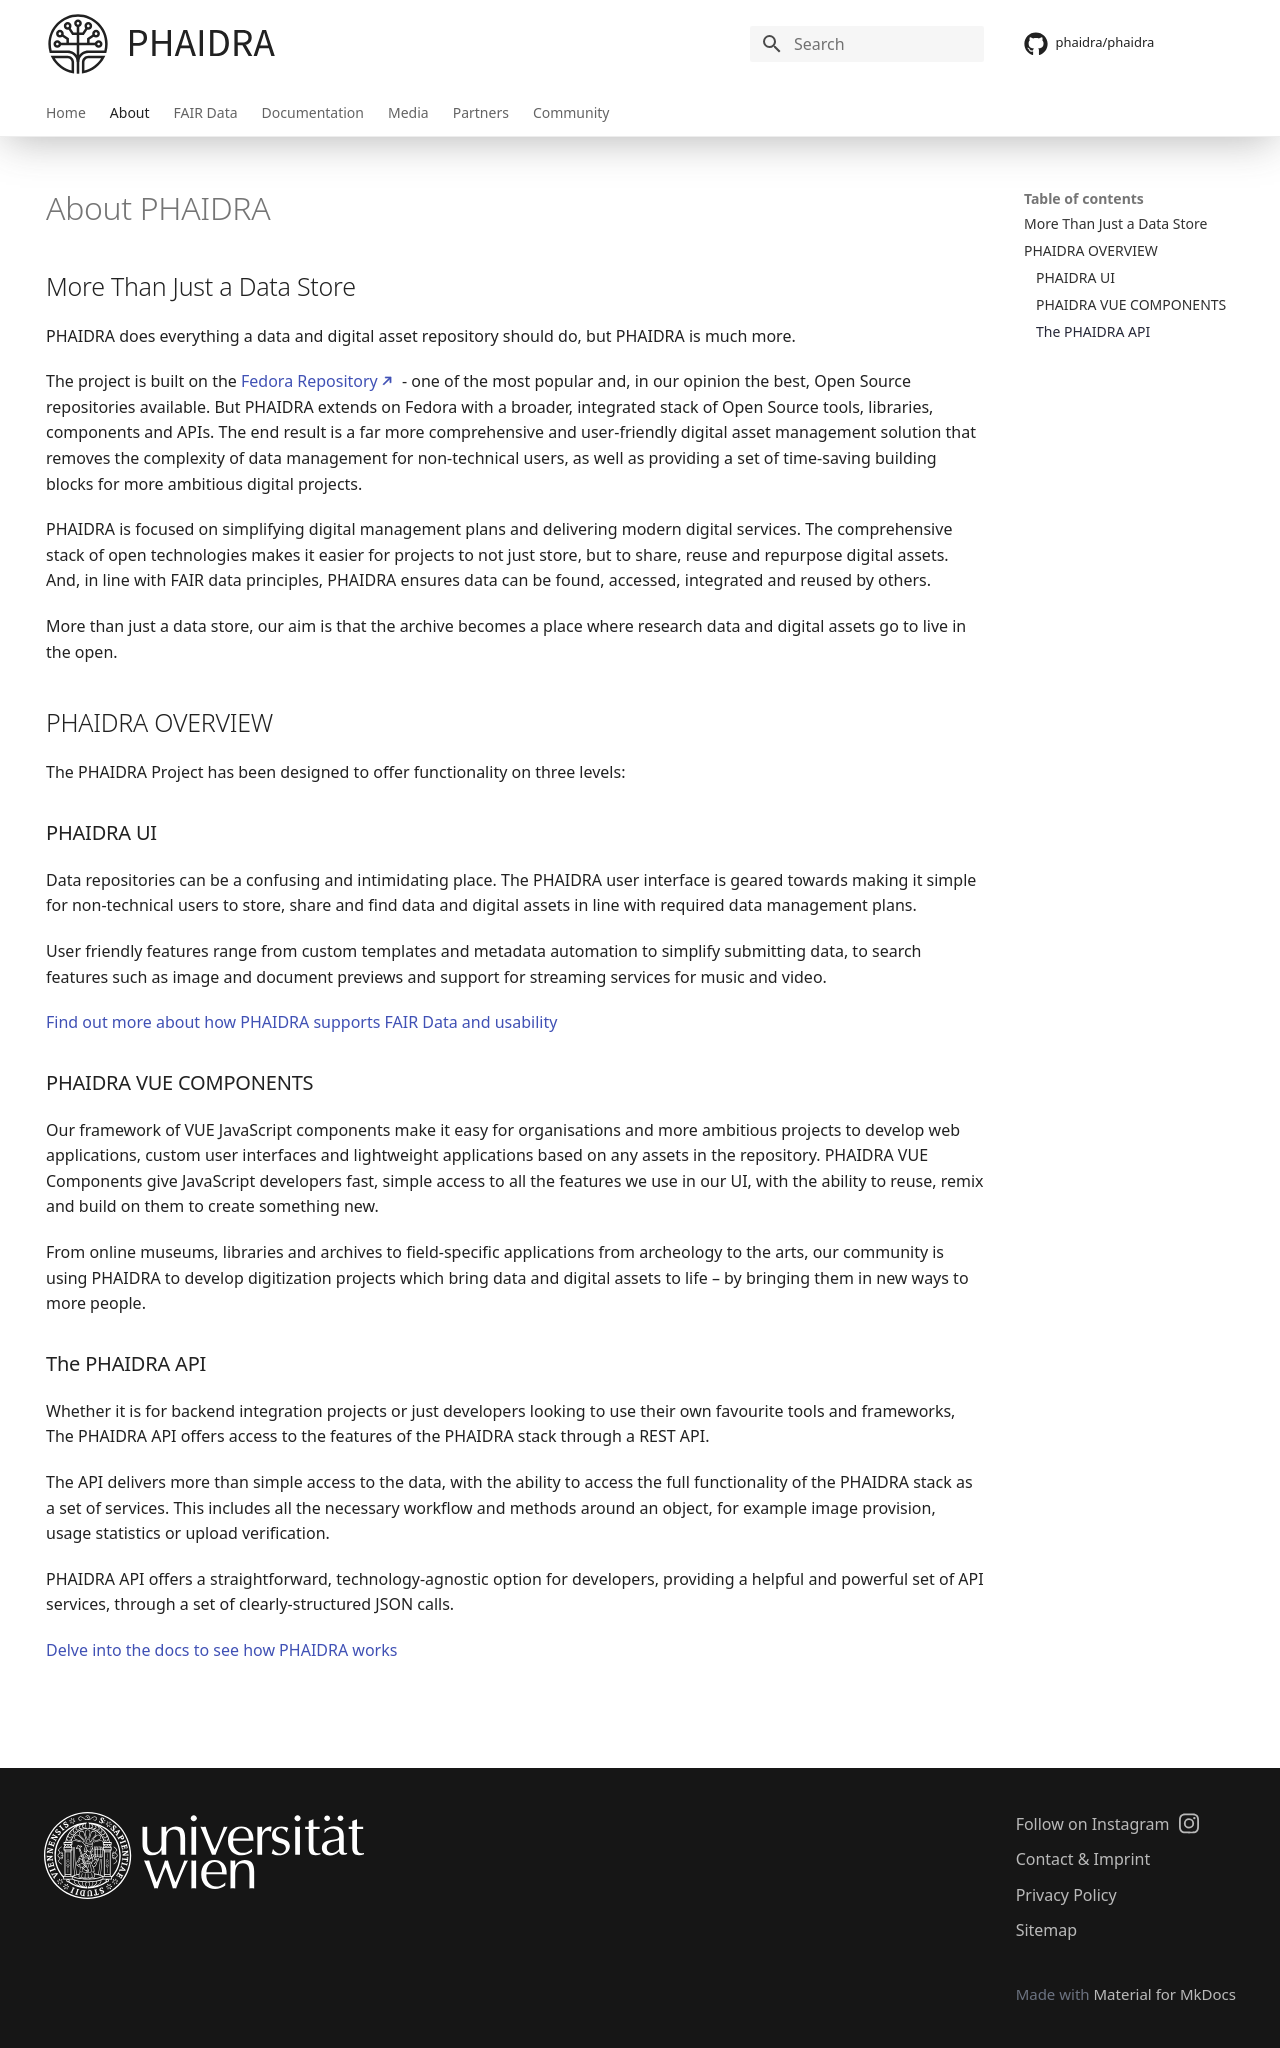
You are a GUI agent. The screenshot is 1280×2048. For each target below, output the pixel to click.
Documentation (313, 113)
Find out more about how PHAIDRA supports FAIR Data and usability (301, 1022)
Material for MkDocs (1164, 1994)
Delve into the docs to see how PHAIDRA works (221, 1650)
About (130, 113)
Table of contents (1084, 198)
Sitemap (1047, 1930)
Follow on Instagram (1108, 1823)
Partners (481, 113)
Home (66, 113)
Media (408, 113)
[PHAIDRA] (78, 44)
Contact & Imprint (1083, 1859)
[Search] (867, 44)
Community (571, 113)
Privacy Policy (1066, 1895)
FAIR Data (206, 113)
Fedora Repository (309, 381)
